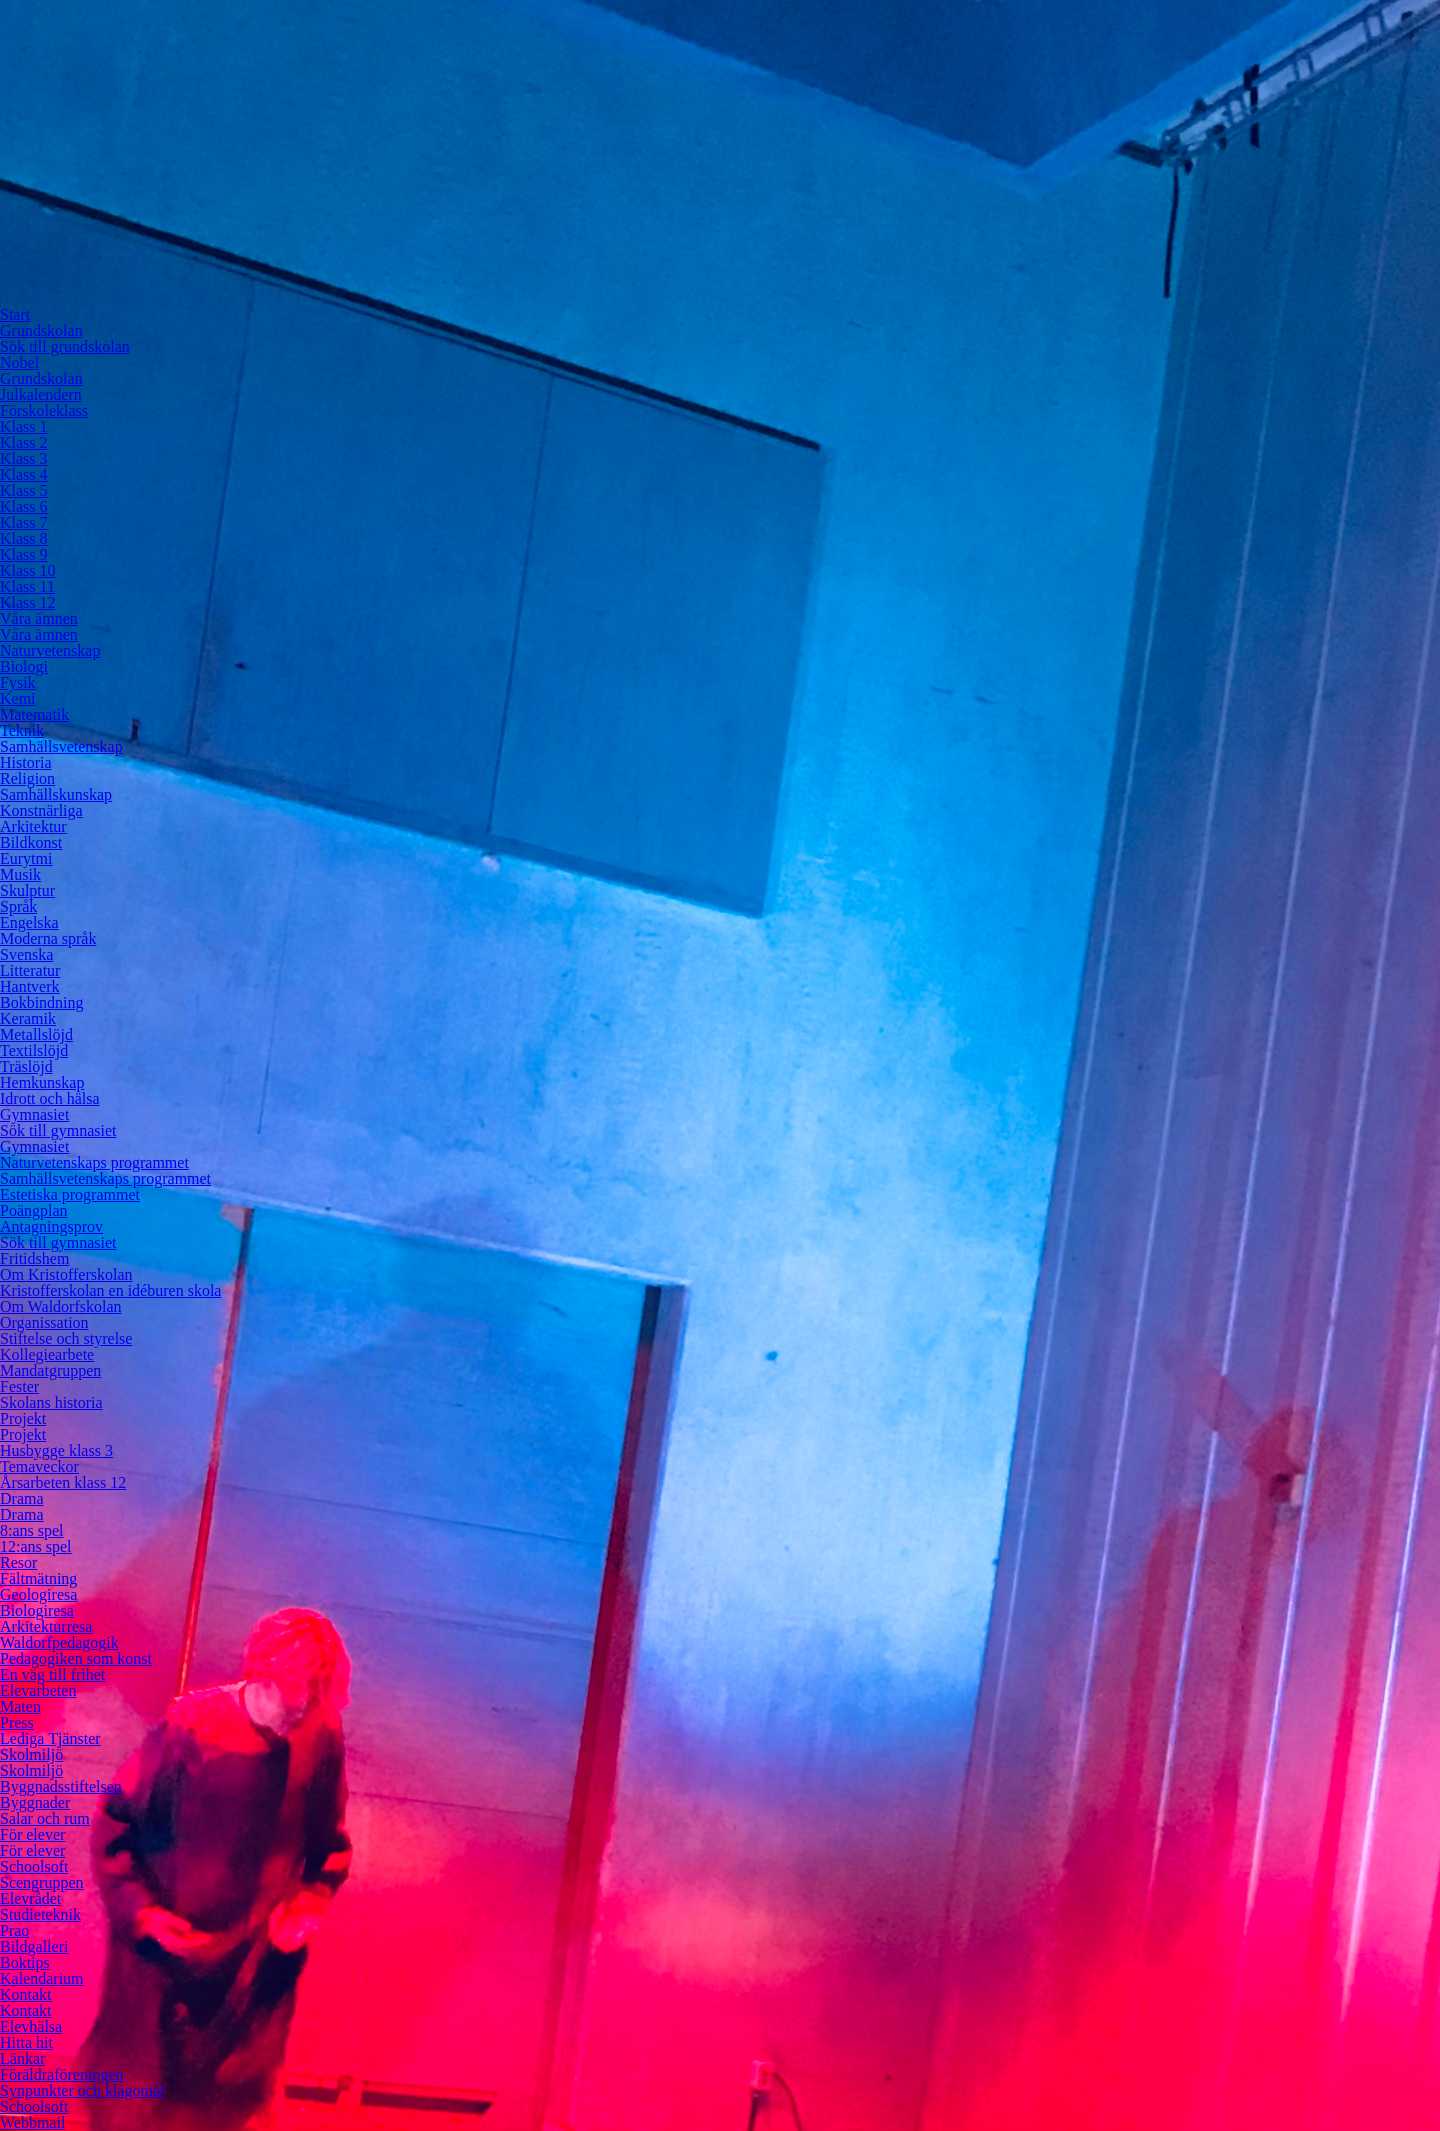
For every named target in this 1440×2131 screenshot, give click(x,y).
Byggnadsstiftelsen (61, 1786)
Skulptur (27, 890)
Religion (27, 778)
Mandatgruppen (50, 1370)
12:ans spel (36, 1546)
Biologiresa (37, 1610)
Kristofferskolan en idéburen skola (110, 1290)
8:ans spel (32, 1530)
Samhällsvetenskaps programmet (105, 1178)
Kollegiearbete (47, 1354)
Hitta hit (26, 2042)
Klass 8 (24, 538)
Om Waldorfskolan (61, 1306)
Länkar (22, 2058)
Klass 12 (28, 602)
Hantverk (30, 986)
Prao (14, 1930)
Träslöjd (26, 1066)
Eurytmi (26, 858)
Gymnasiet (34, 1114)
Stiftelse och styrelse (66, 1338)
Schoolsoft (34, 1866)
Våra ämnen (39, 618)
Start (15, 314)
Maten (20, 1706)
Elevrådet (30, 1898)
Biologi (24, 666)
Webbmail (32, 2122)
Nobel (19, 362)
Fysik (18, 682)
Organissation (44, 1322)
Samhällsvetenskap (61, 746)
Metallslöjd (36, 1034)
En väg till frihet (52, 1674)
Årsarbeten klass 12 (63, 1482)
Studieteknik (40, 1914)
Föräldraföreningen (62, 2074)
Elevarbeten (38, 1690)
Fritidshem (34, 1258)
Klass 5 (24, 490)
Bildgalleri (34, 1946)
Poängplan (34, 1210)
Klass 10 (28, 570)
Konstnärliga (41, 810)
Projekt (23, 1418)
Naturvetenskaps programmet (94, 1162)
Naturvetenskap (50, 650)
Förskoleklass (44, 410)
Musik (20, 874)
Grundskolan (41, 330)
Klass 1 (24, 426)
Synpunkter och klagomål (82, 2090)
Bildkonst (31, 842)
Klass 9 (24, 554)
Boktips (25, 1962)
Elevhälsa (31, 2026)
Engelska (29, 922)
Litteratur (30, 970)
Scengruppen (42, 1882)
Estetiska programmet (70, 1194)
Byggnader (35, 1802)
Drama (22, 1498)
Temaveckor (39, 1466)
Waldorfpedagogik (59, 1642)
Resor (18, 1562)
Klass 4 (24, 474)
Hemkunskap (42, 1082)
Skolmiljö (31, 1754)
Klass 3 (24, 458)
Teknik (22, 730)
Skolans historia (51, 1402)
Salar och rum (45, 1818)
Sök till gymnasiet (58, 1130)
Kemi (18, 698)
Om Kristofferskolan (66, 1274)
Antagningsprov (51, 1226)
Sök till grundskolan (65, 346)
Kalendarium (42, 1978)
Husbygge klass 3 (56, 1450)
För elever (32, 1834)
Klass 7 (24, 522)
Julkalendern (41, 394)
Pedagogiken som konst (76, 1658)
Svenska (26, 954)
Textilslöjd (34, 1050)
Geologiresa (38, 1594)
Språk (18, 906)
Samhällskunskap (56, 794)
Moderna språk (48, 938)
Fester (19, 1386)
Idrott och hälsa (50, 1098)
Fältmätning (38, 1578)
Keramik (28, 1018)
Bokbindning (42, 1002)
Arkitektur (33, 826)
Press (17, 1722)
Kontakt (26, 1994)
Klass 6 (24, 506)
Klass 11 (27, 586)
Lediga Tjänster (50, 1738)
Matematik (34, 714)
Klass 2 (24, 442)
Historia (26, 762)
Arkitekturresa (46, 1626)
